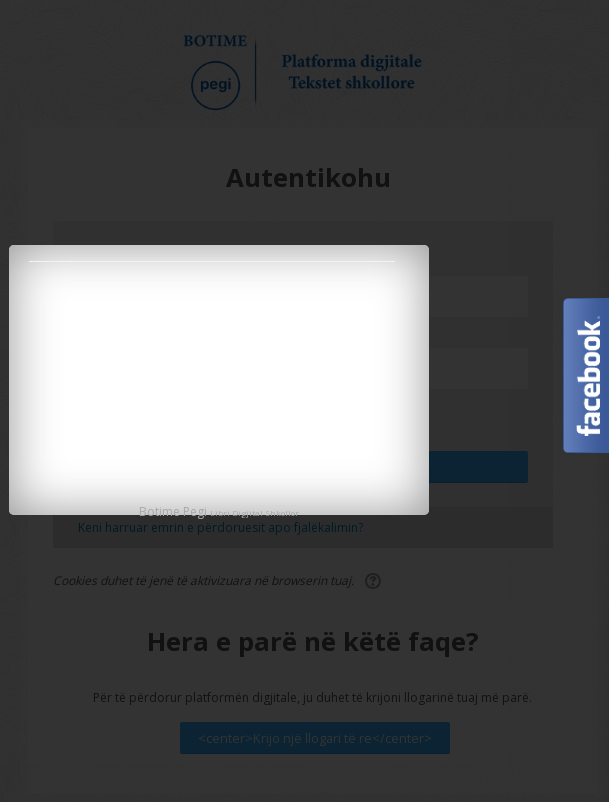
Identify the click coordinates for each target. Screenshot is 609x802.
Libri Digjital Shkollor (254, 512)
